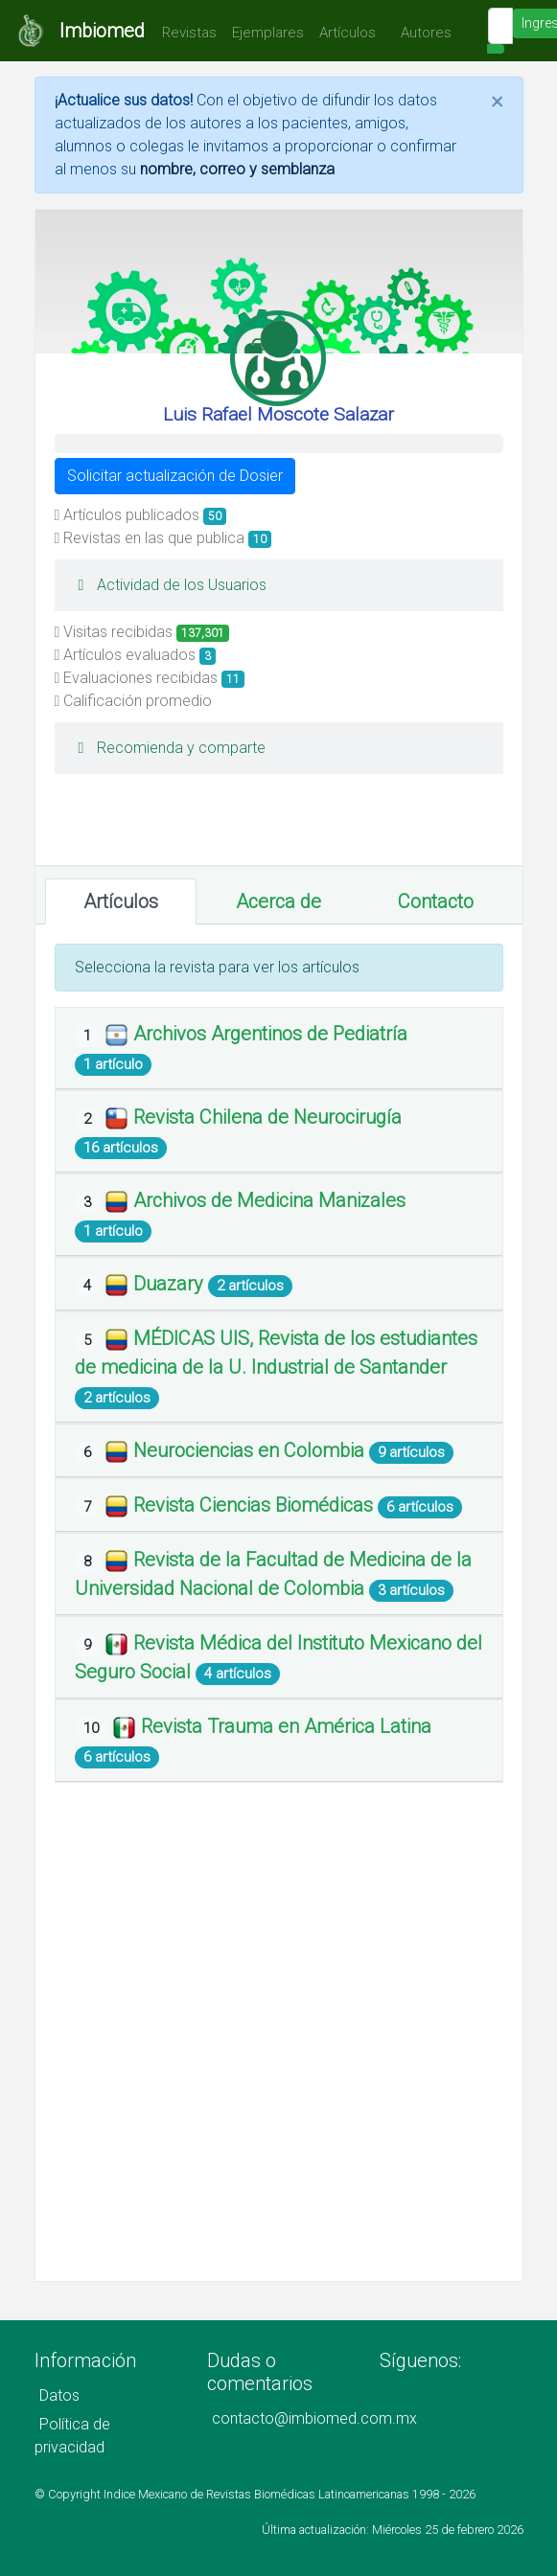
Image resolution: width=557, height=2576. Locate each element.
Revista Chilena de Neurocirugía (267, 1117)
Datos (59, 2395)
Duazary (170, 1283)
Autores (421, 32)
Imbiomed (102, 30)
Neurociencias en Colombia (251, 1450)
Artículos (347, 32)
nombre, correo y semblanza (237, 169)
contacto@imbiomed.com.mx (314, 2418)
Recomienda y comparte (168, 747)
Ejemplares (268, 32)
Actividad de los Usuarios (168, 585)
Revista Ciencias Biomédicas (255, 1504)
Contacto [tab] (436, 901)
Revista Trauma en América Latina (286, 1726)
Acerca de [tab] (278, 901)
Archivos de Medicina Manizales (269, 1200)
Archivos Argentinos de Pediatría (270, 1033)
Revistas (184, 32)
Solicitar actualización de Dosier (175, 476)
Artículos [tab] (120, 901)
